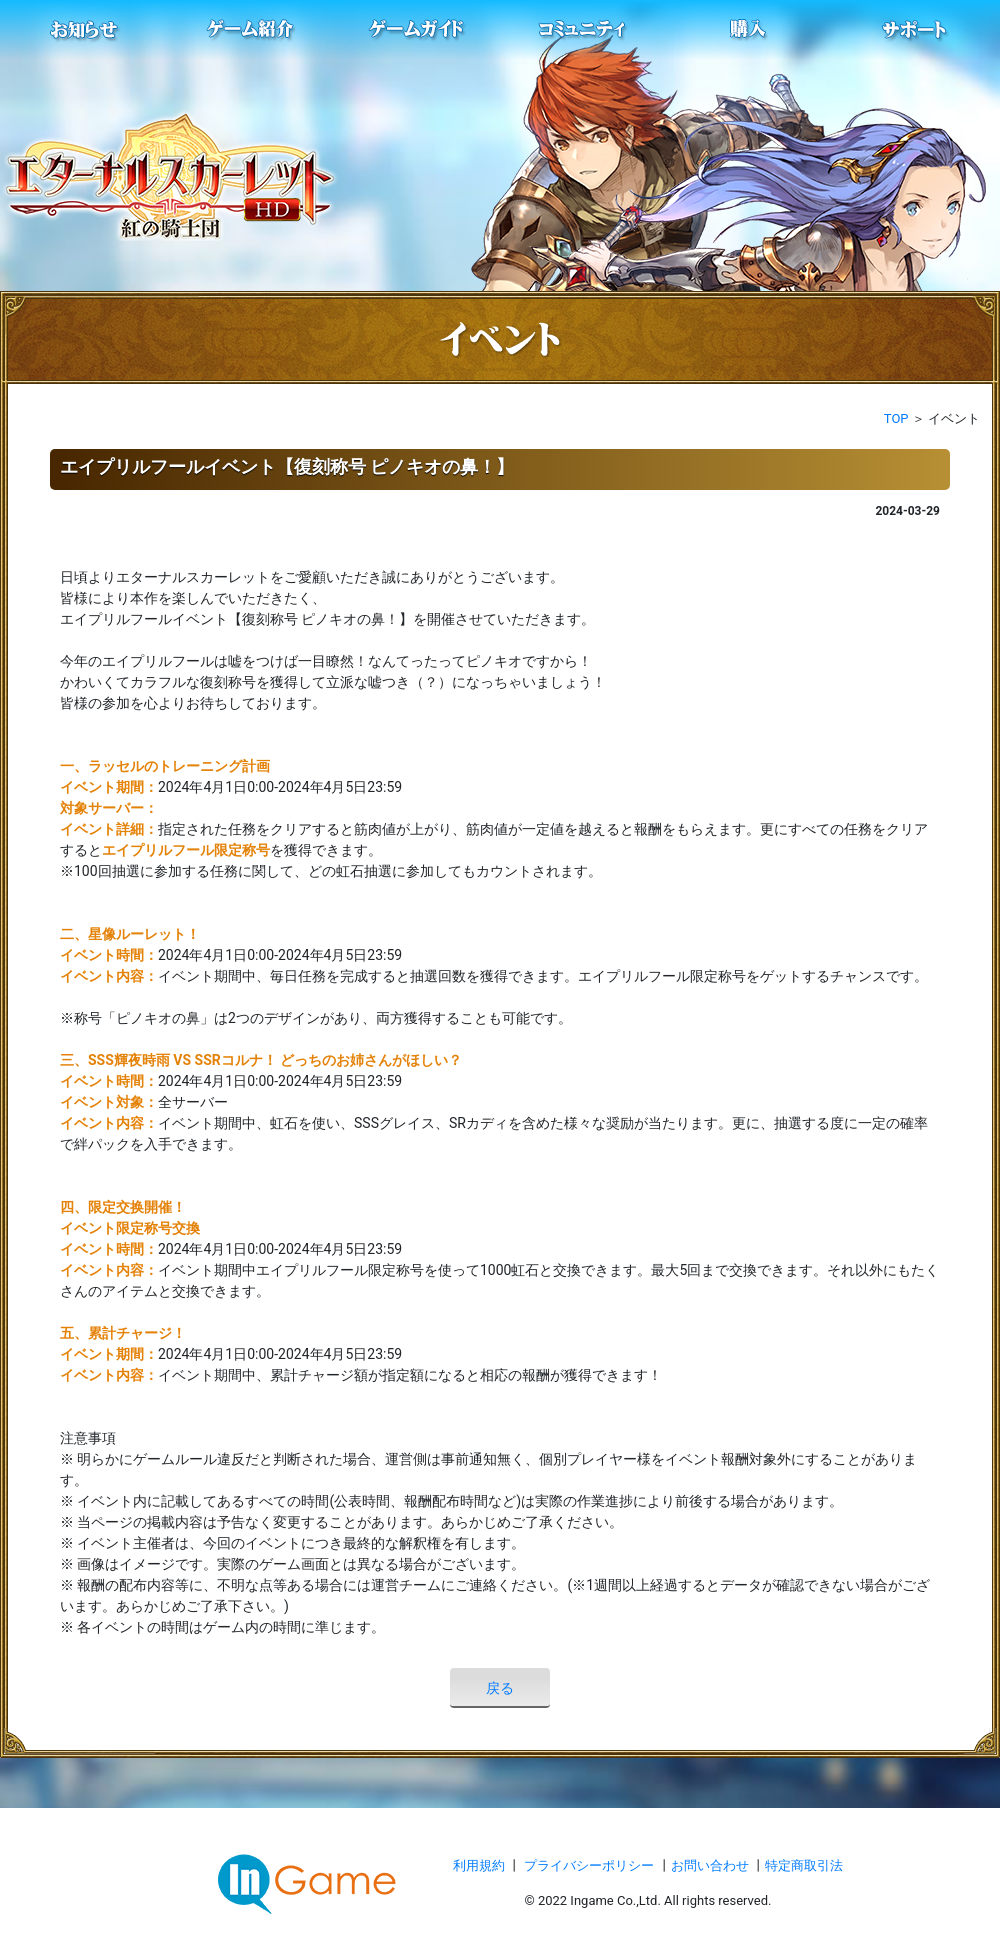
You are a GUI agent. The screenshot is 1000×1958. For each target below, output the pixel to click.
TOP (896, 418)
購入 (749, 30)
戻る (500, 1688)
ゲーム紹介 (251, 30)
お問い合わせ (711, 1865)
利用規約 (480, 1865)
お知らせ (85, 30)
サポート (915, 30)
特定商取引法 (804, 1865)
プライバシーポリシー (589, 1865)
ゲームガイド (417, 30)
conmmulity (583, 30)
